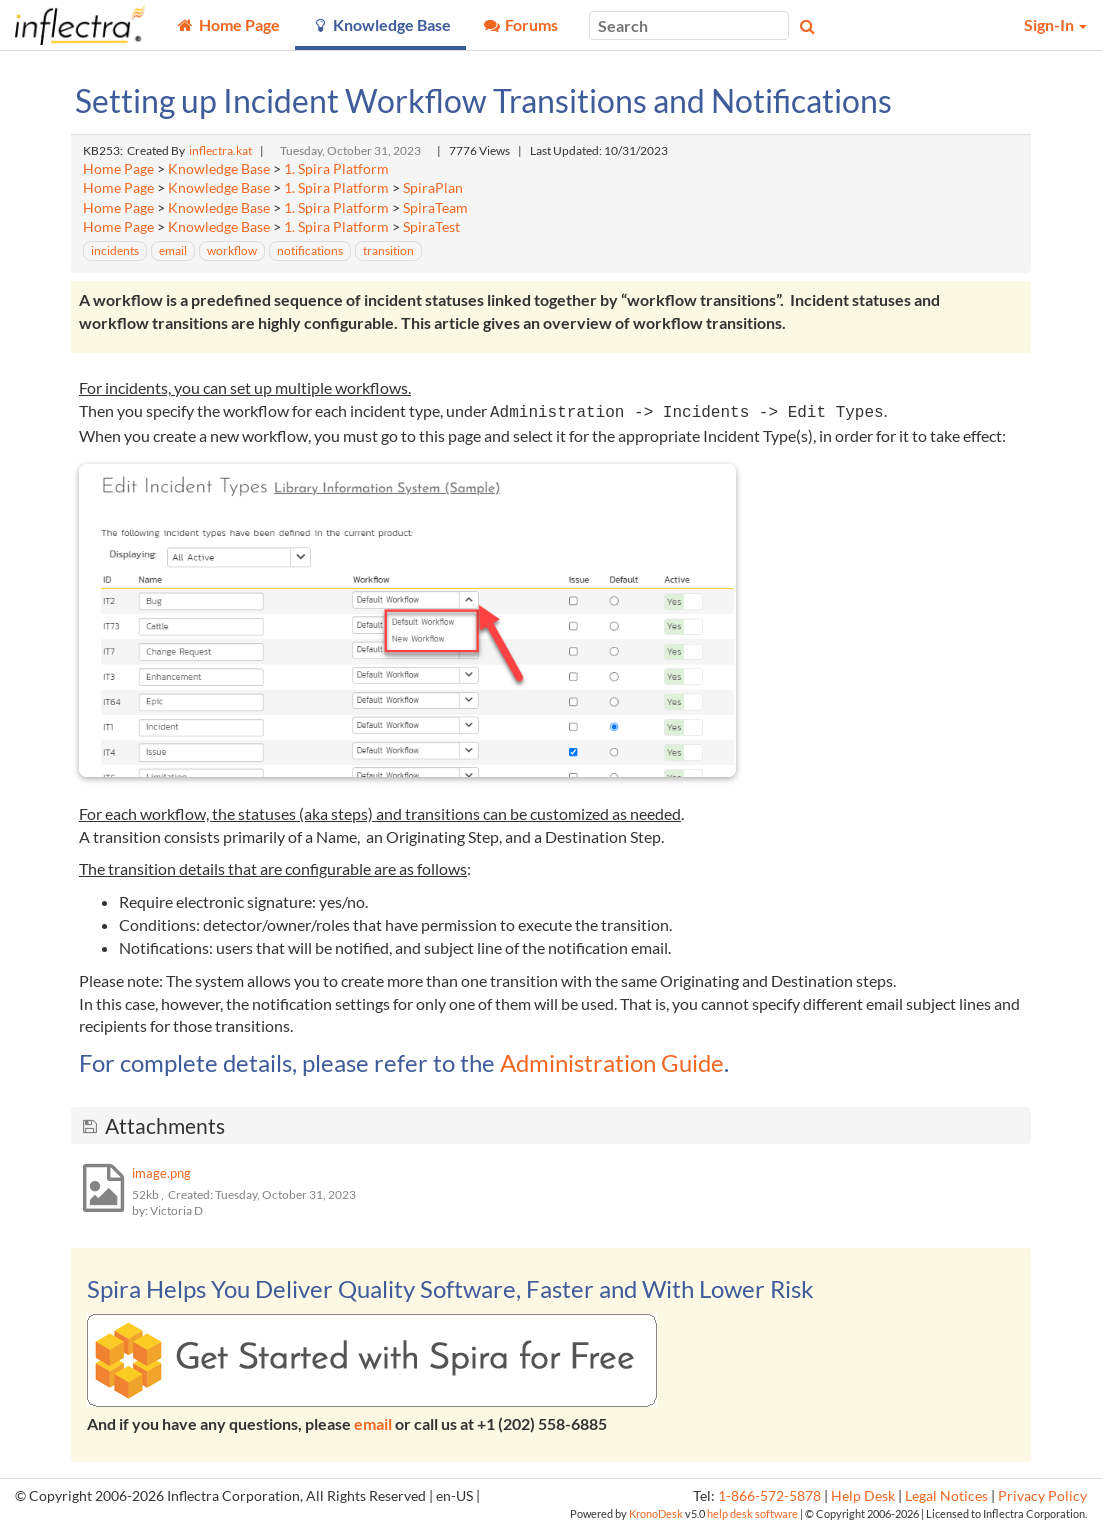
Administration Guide (612, 1062)
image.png (161, 1173)
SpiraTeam (435, 208)
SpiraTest (431, 227)
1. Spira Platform (336, 169)
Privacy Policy (1042, 1496)
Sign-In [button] (1055, 24)
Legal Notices (946, 1496)
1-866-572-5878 (769, 1496)
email (373, 1423)
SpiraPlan (433, 188)
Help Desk (863, 1496)
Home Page (118, 169)
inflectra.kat (220, 150)
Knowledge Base (219, 169)
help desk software (752, 1513)
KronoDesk (656, 1513)
